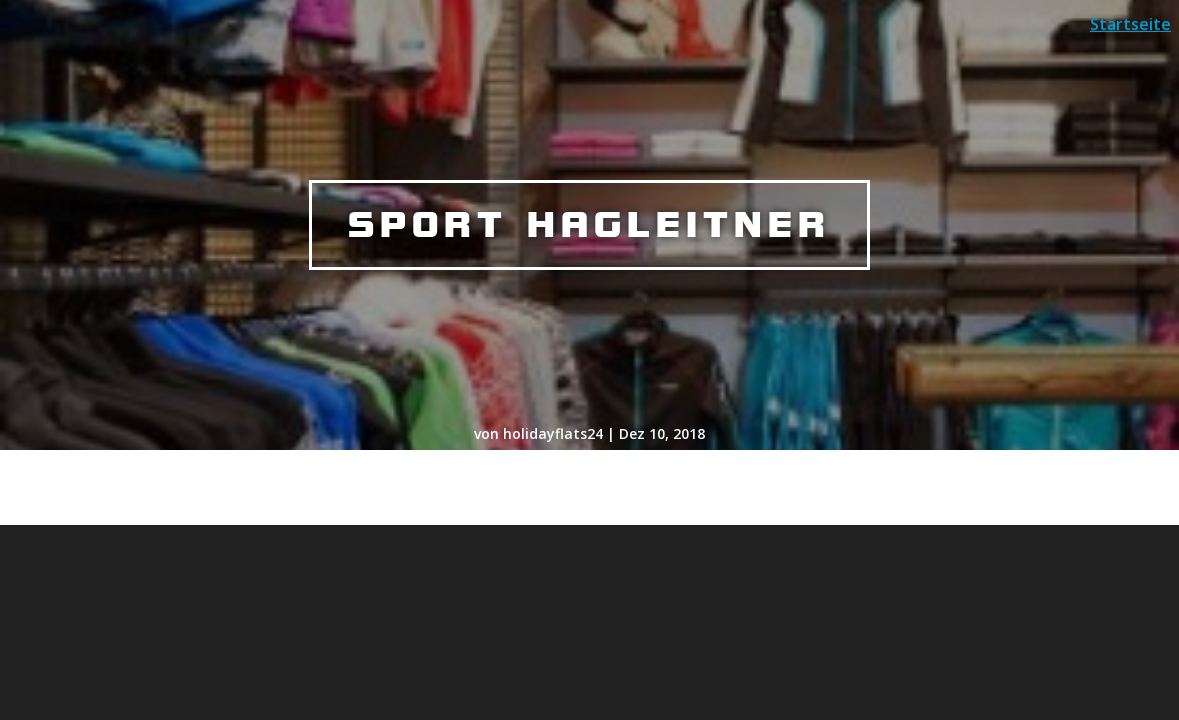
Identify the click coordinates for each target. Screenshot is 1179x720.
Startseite (1130, 24)
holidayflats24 (553, 433)
